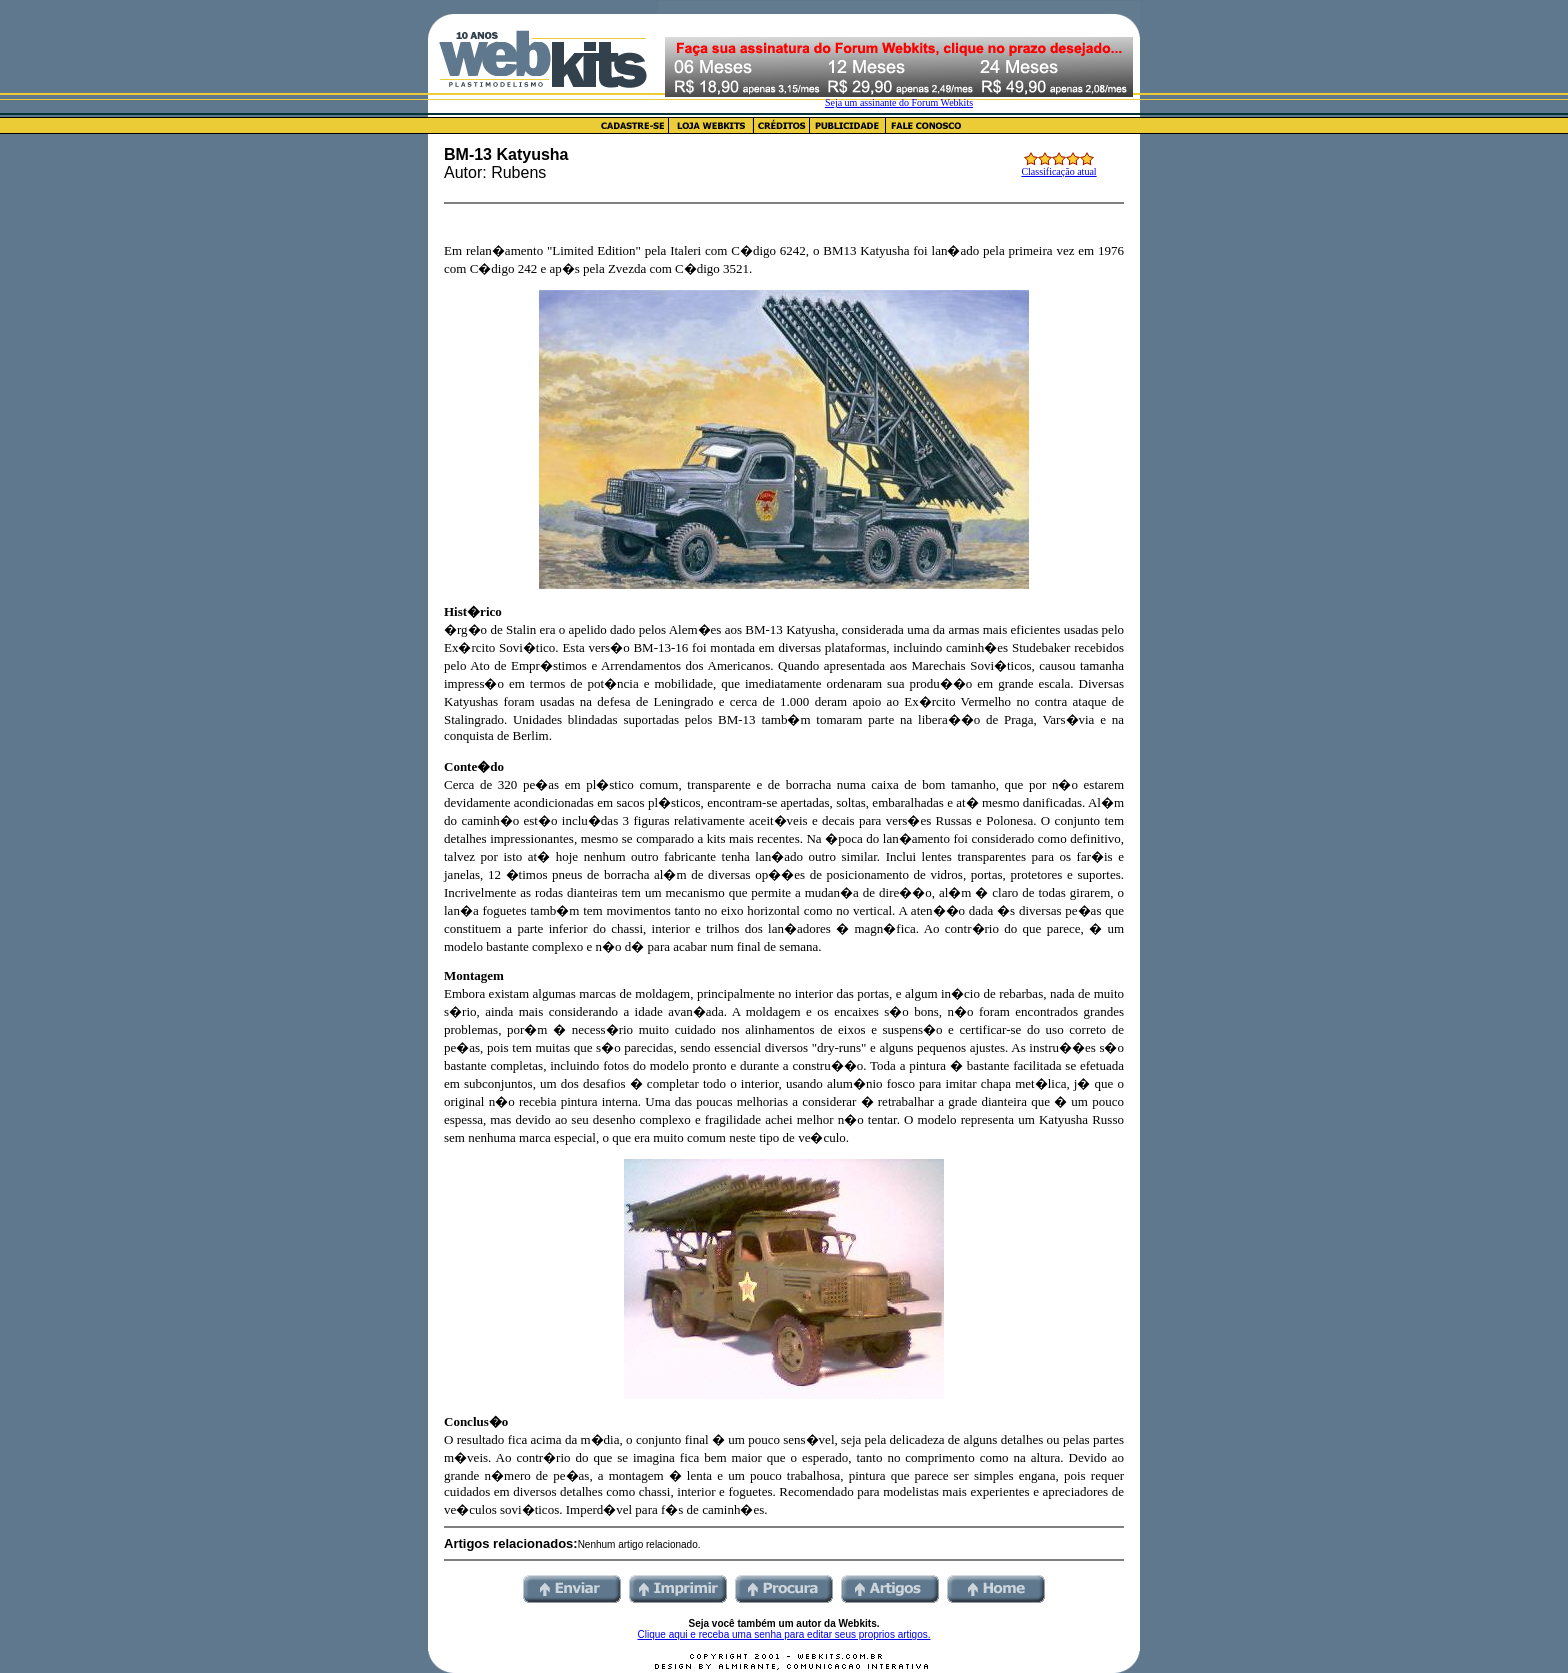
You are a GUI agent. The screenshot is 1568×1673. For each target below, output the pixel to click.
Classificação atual (1058, 171)
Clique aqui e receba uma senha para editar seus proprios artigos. (784, 1634)
